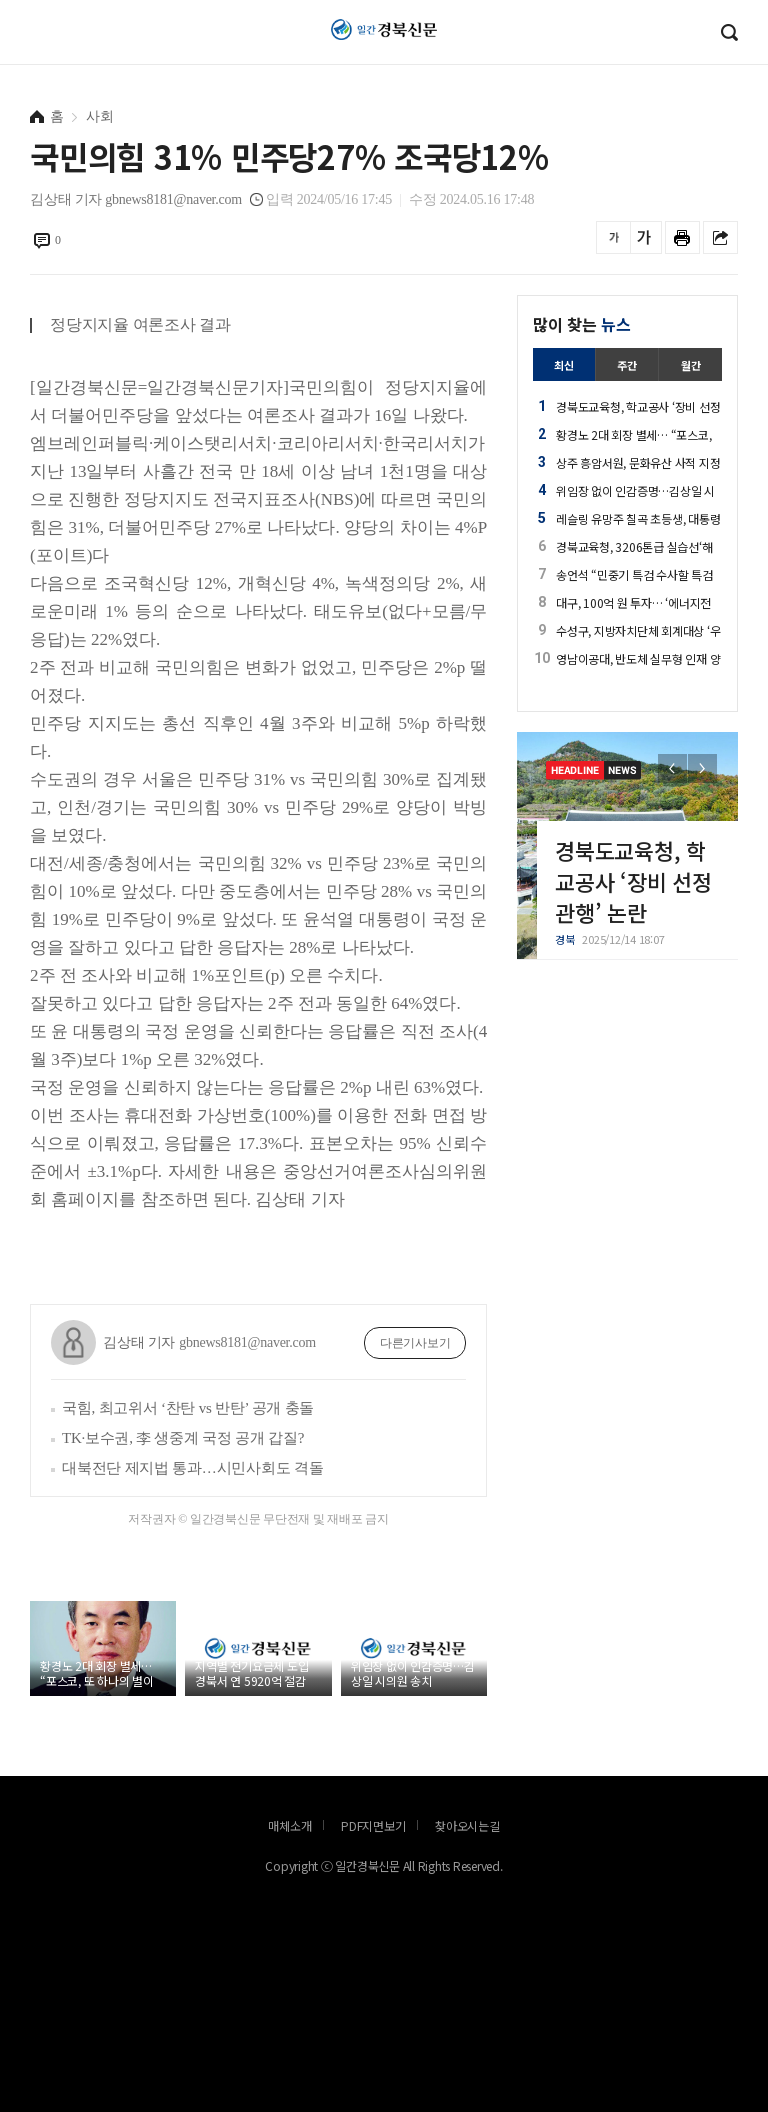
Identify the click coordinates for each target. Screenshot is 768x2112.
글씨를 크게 (644, 237)
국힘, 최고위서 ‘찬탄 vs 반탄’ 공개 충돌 (188, 1408)
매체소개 (289, 1825)
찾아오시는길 (467, 1825)
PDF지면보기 (373, 1825)
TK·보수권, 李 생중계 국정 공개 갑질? (183, 1438)
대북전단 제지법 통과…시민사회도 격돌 (192, 1468)
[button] (702, 768)
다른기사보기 (415, 1343)
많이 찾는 (582, 324)
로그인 (5, 45)
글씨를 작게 (613, 237)
